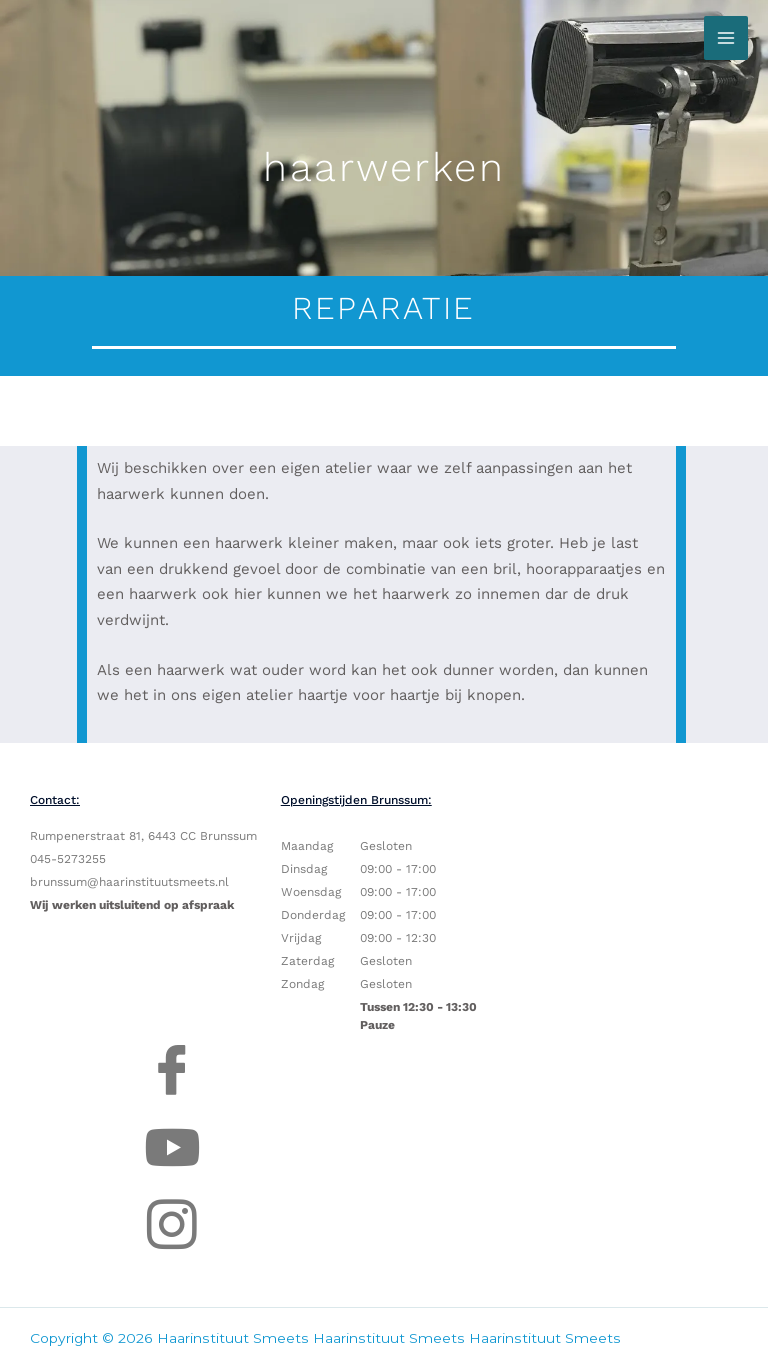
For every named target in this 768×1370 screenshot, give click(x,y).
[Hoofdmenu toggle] (726, 38)
